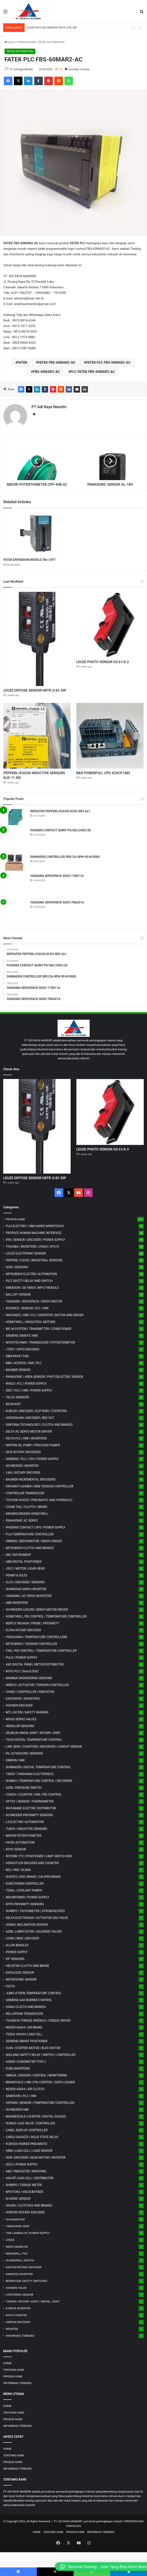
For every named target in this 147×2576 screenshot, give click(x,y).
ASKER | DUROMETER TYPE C (26, 2077)
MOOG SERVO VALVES (21, 1734)
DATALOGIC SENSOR (20, 1988)
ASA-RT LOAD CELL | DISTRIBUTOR (29, 2193)
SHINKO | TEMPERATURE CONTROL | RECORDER (39, 1796)
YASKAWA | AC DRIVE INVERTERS (29, 1611)
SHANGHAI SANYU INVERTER (26, 1604)
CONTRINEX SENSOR (19, 2310)
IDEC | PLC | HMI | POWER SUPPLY (29, 1406)
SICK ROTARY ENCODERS (23, 1467)
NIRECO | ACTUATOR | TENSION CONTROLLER (37, 1700)
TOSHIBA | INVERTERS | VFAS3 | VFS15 (32, 1262)
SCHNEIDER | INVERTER (22, 1481)
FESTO (10, 2001)
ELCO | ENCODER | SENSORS (25, 1597)
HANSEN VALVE (16, 2303)
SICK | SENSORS (17, 1282)
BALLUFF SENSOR (18, 1310)
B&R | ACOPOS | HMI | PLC (24, 1378)
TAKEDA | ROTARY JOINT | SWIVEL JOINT (33, 2317)
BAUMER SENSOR (18, 1385)
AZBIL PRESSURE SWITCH (24, 1803)
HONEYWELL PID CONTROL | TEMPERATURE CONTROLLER (46, 1632)
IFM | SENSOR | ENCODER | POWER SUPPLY (35, 1255)
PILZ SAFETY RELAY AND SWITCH (29, 1296)
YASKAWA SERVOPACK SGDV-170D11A (57, 884)
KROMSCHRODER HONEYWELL (27, 1529)
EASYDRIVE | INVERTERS (23, 1714)
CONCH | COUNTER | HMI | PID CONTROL (34, 1810)
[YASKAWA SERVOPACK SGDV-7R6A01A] (15, 920)
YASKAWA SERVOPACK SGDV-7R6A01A (57, 910)
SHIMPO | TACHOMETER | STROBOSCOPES (35, 1926)
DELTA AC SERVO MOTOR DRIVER (29, 1447)
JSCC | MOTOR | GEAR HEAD (25, 1584)
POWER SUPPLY (17, 1967)
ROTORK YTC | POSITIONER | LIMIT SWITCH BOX (39, 1871)
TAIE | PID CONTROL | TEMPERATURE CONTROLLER (41, 1666)
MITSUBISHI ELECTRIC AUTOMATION (31, 1289)
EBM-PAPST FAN (17, 1371)
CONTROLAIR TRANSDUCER (25, 1508)
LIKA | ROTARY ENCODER (23, 1488)
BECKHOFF (13, 1419)
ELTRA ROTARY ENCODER (23, 1645)
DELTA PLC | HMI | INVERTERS (26, 1453)
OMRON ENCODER (18, 2337)
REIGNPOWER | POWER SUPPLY (27, 1912)
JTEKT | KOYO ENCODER (22, 1364)
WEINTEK (12, 2344)
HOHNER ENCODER (19, 1721)
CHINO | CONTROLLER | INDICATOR (30, 1707)
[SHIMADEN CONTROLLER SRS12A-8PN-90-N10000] (15, 871)
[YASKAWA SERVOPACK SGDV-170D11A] (15, 893)
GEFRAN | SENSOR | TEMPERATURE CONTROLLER (40, 2118)
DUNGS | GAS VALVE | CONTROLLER (30, 2138)
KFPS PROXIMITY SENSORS (25, 1919)
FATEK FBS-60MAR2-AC (56, 362)
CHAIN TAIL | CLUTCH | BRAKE (27, 1522)
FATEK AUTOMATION (51, 42)
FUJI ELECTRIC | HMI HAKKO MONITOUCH (35, 1241)
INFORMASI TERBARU (20, 2351)
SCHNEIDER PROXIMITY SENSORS (29, 1830)
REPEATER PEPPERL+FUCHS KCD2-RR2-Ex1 (60, 819)
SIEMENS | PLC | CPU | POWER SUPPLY (32, 1474)
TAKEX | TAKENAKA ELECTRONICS (29, 1789)
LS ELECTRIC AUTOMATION (25, 1837)
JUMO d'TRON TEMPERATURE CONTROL (34, 2008)
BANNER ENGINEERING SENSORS (29, 1693)
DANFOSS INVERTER (19, 2289)
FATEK (22, 362)
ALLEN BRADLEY (17, 1960)
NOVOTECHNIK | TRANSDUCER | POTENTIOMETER (40, 1358)
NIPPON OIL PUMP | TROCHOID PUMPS (33, 1460)
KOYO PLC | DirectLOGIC (22, 1686)
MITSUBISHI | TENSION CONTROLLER (31, 1659)
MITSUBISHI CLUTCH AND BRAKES (30, 1563)
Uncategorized (15, 2234)
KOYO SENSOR (16, 1864)
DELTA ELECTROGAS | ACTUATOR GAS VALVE (37, 1933)
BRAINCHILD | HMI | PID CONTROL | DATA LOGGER (40, 2097)
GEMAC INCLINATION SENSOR (27, 1940)
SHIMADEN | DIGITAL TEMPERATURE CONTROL (38, 1782)
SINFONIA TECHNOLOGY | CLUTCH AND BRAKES (39, 1440)
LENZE (10, 2255)
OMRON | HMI (15, 1775)
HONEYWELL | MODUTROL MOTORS (30, 1337)
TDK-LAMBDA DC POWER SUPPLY (28, 2248)
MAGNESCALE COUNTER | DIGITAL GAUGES (36, 2132)
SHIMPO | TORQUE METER (24, 2200)
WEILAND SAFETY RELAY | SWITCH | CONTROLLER (40, 2070)
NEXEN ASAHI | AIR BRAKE (24, 2043)
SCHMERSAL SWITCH (20, 2275)
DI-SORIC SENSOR (18, 2214)
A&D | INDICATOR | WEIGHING (26, 2186)
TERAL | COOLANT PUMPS (24, 1906)
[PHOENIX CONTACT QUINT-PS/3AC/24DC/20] (15, 848)
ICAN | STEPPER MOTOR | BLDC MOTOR (33, 2063)
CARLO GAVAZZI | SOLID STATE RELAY (32, 2152)
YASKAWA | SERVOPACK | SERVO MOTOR (34, 1317)
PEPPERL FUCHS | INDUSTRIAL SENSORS (34, 1275)
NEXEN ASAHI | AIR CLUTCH (25, 2104)
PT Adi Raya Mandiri (21, 69)
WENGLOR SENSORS (20, 1741)
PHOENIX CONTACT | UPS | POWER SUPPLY (35, 1543)
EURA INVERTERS (18, 2084)
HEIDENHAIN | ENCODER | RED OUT (30, 1433)
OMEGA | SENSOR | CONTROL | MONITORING (36, 2090)
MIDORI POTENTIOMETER (23, 1851)
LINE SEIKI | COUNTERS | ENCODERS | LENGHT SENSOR (44, 1762)
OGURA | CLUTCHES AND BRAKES (29, 2221)
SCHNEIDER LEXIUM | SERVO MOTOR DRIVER (37, 1625)
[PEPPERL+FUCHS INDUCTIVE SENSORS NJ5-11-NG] (37, 741)
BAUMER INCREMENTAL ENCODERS (31, 1495)
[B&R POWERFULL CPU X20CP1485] (110, 741)
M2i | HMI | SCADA (18, 1885)
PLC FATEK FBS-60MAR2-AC (92, 372)
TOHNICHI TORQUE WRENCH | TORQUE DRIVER (38, 2036)
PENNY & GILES (16, 1590)
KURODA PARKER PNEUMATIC (26, 2159)
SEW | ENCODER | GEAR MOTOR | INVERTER (35, 2173)
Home (9, 42)
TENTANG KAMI (13, 2385)
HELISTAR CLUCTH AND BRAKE (27, 1981)
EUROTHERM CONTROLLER (25, 1899)
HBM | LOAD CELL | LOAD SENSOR (29, 2166)
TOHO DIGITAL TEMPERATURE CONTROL (34, 1755)
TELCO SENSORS (17, 1412)
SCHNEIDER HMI (17, 2125)
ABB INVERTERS (17, 1618)
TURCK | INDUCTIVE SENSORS (26, 1844)
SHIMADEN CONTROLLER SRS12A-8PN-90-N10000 (65, 865)
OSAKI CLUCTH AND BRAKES (26, 2022)
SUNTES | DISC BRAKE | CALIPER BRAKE (33, 1892)
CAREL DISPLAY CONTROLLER (27, 2145)
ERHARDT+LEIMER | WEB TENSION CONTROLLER (39, 1501)
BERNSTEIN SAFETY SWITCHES (26, 2296)
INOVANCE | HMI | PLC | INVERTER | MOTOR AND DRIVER (44, 1330)
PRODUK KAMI (27, 42)
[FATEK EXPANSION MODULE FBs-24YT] (37, 532)
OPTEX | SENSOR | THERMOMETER (30, 1817)
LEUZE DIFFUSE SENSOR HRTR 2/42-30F (52, 27)
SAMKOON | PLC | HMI (21, 2111)
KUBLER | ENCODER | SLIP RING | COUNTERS (36, 1426)
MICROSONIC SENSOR (21, 1995)
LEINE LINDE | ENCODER (22, 1953)
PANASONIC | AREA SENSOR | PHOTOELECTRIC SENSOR (44, 1392)
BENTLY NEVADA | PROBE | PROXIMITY (32, 1638)
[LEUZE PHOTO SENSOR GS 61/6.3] (110, 623)
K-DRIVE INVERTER (18, 2323)
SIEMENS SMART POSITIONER (27, 2056)
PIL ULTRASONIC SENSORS (24, 1769)
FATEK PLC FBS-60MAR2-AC (108, 362)
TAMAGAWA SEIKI (18, 2241)
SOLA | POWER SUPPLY (22, 2180)
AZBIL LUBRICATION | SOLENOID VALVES (34, 1947)
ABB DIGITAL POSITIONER (24, 1577)
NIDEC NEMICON (17, 2262)
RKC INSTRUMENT (18, 1570)
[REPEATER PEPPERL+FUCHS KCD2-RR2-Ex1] (15, 825)
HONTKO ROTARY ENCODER (25, 2227)
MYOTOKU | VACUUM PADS (24, 2207)
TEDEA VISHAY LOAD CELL (24, 2049)
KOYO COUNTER (16, 2330)
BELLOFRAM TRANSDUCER (24, 2029)
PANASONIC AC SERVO (22, 1536)
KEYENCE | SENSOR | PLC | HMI (27, 1323)
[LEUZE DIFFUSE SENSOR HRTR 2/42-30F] (37, 637)
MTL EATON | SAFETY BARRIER (27, 1727)
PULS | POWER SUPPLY (21, 1673)
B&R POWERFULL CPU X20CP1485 (109, 779)
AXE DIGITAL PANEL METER (35, 1680)
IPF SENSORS (15, 1974)
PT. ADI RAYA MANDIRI (68, 2536)
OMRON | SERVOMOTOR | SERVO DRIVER (34, 1556)
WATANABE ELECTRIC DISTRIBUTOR (31, 1823)
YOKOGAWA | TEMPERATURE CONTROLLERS (36, 1652)
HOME (7, 2378)
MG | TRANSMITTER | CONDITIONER (38, 1344)
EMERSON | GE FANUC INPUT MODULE (32, 1303)
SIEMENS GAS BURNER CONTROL (29, 2015)
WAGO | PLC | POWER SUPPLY (26, 1399)
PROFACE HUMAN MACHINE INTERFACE (33, 1248)
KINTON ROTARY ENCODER (24, 2282)
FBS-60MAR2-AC (46, 372)
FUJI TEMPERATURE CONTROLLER (29, 1549)
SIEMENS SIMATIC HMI (22, 1351)
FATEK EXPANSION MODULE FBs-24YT (29, 558)
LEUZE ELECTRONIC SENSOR (26, 1269)
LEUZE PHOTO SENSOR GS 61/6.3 (109, 661)
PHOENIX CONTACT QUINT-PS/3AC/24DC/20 (60, 838)
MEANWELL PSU (17, 2269)
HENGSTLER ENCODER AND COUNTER (32, 1878)
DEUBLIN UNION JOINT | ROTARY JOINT (33, 1748)
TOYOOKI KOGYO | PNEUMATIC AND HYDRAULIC (39, 1515)
